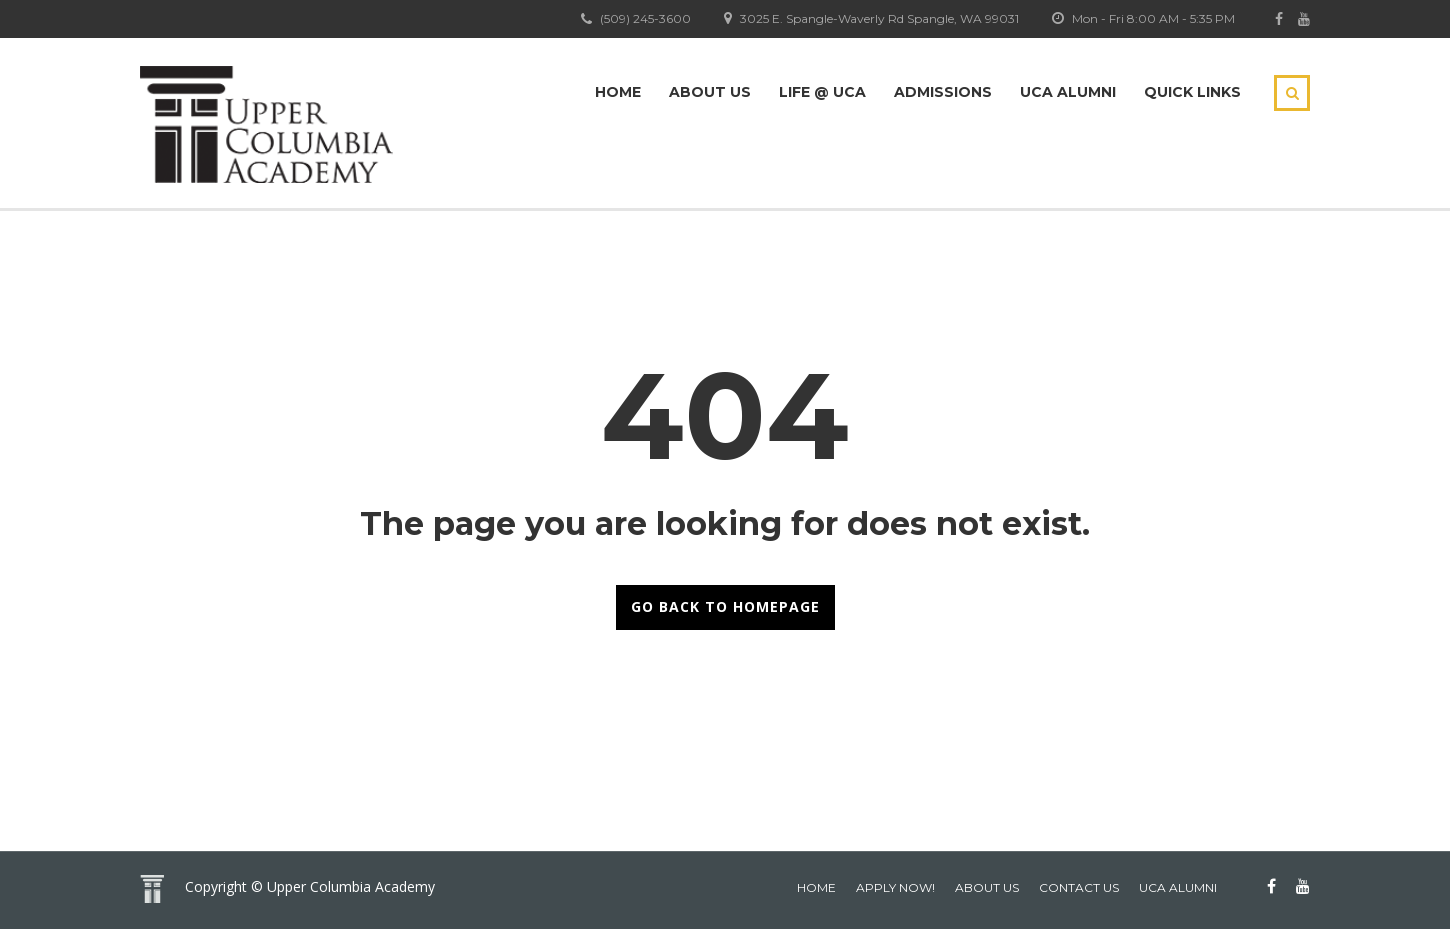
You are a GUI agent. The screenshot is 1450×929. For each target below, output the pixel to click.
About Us (710, 92)
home (816, 887)
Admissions (943, 92)
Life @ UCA (822, 92)
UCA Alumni (1068, 92)
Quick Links (1192, 92)
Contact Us (1079, 887)
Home (618, 92)
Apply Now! (895, 887)
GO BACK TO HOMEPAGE (725, 606)
